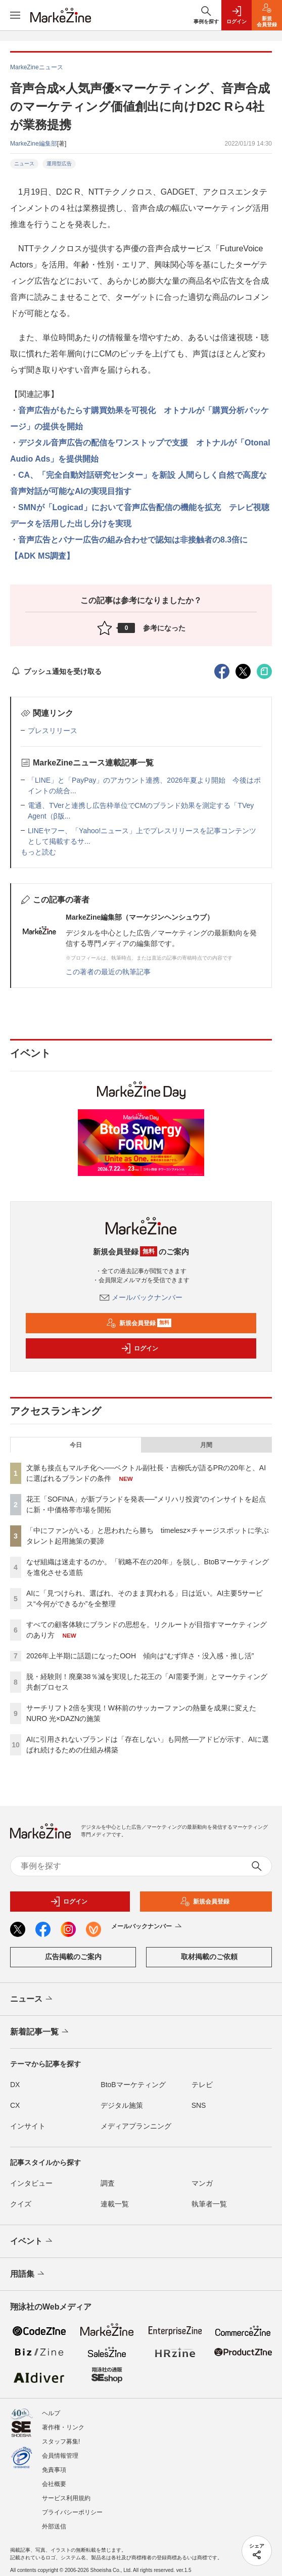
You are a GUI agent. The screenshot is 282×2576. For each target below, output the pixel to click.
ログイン (139, 1348)
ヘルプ (51, 2413)
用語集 (28, 2274)
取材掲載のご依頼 (209, 1957)
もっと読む (38, 852)
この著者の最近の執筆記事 (108, 972)
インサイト (27, 2126)
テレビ (202, 2085)
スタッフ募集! (61, 2441)
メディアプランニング (136, 2126)
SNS (199, 2105)
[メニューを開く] (15, 15)
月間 (206, 1445)
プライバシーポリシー (72, 2512)
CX (15, 2105)
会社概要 (54, 2484)
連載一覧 (115, 2204)
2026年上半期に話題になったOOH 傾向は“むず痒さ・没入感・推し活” (140, 1656)
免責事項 (54, 2469)
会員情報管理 (60, 2455)
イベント (32, 2241)
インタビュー (31, 2183)
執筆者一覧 (209, 2204)
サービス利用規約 (66, 2498)
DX (15, 2085)
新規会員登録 (138, 1323)
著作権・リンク (63, 2427)
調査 (108, 2183)
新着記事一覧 (40, 2032)
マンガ (202, 2183)
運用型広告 (59, 163)
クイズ (20, 2204)
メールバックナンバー (141, 1297)
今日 (76, 1445)
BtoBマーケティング (133, 2085)
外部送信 (54, 2526)
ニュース (24, 163)
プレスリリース (52, 731)
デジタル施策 (122, 2105)
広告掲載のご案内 (73, 1957)
